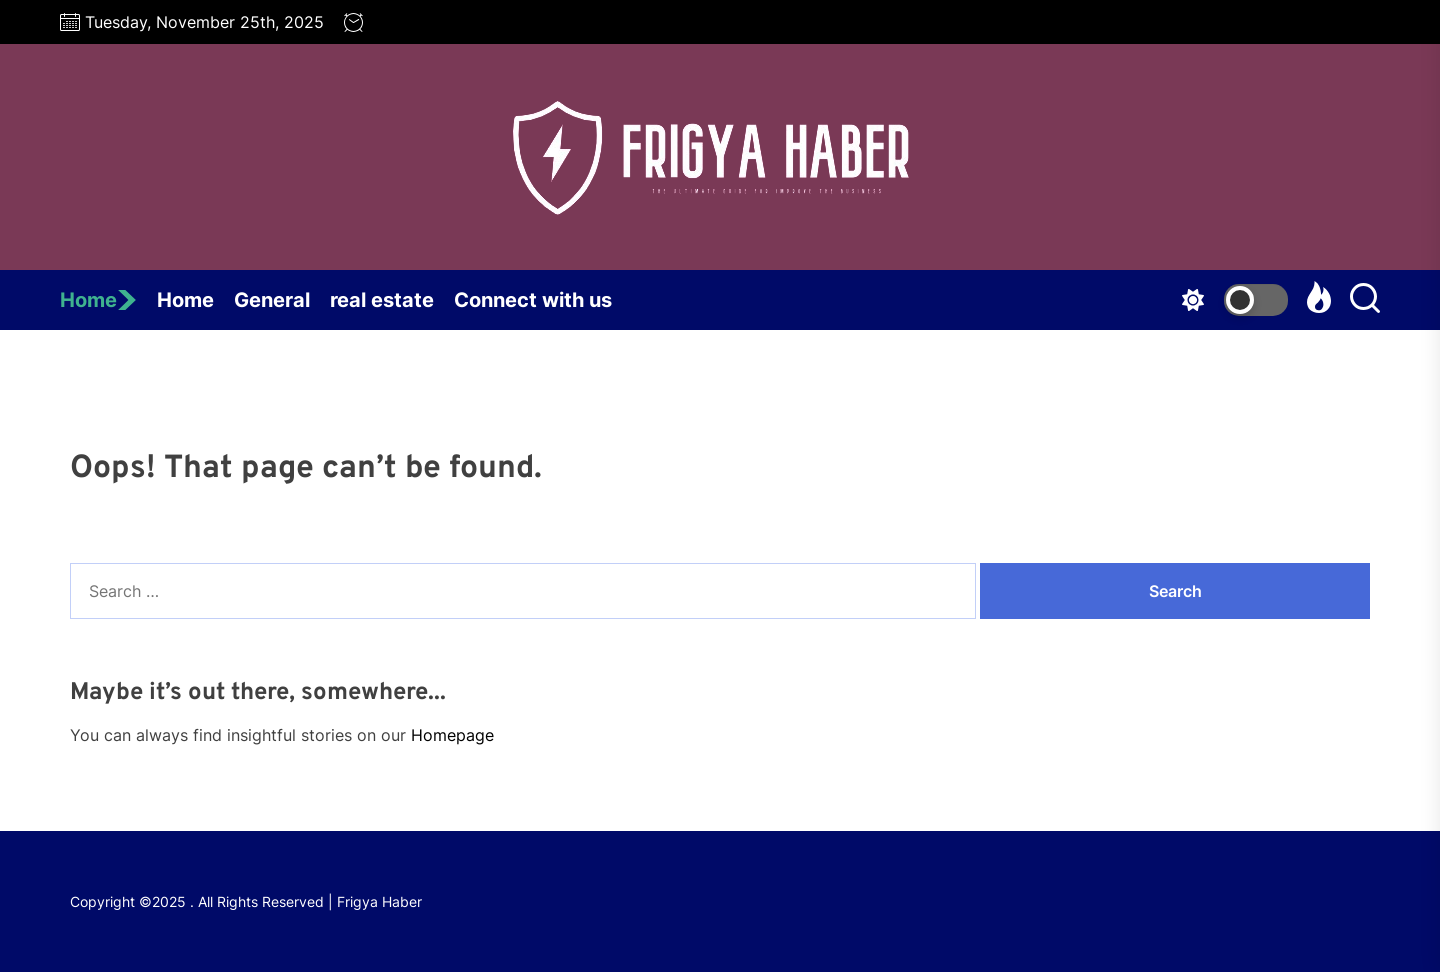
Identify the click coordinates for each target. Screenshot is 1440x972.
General (272, 300)
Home (98, 300)
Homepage (452, 735)
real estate (382, 300)
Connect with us (533, 300)
